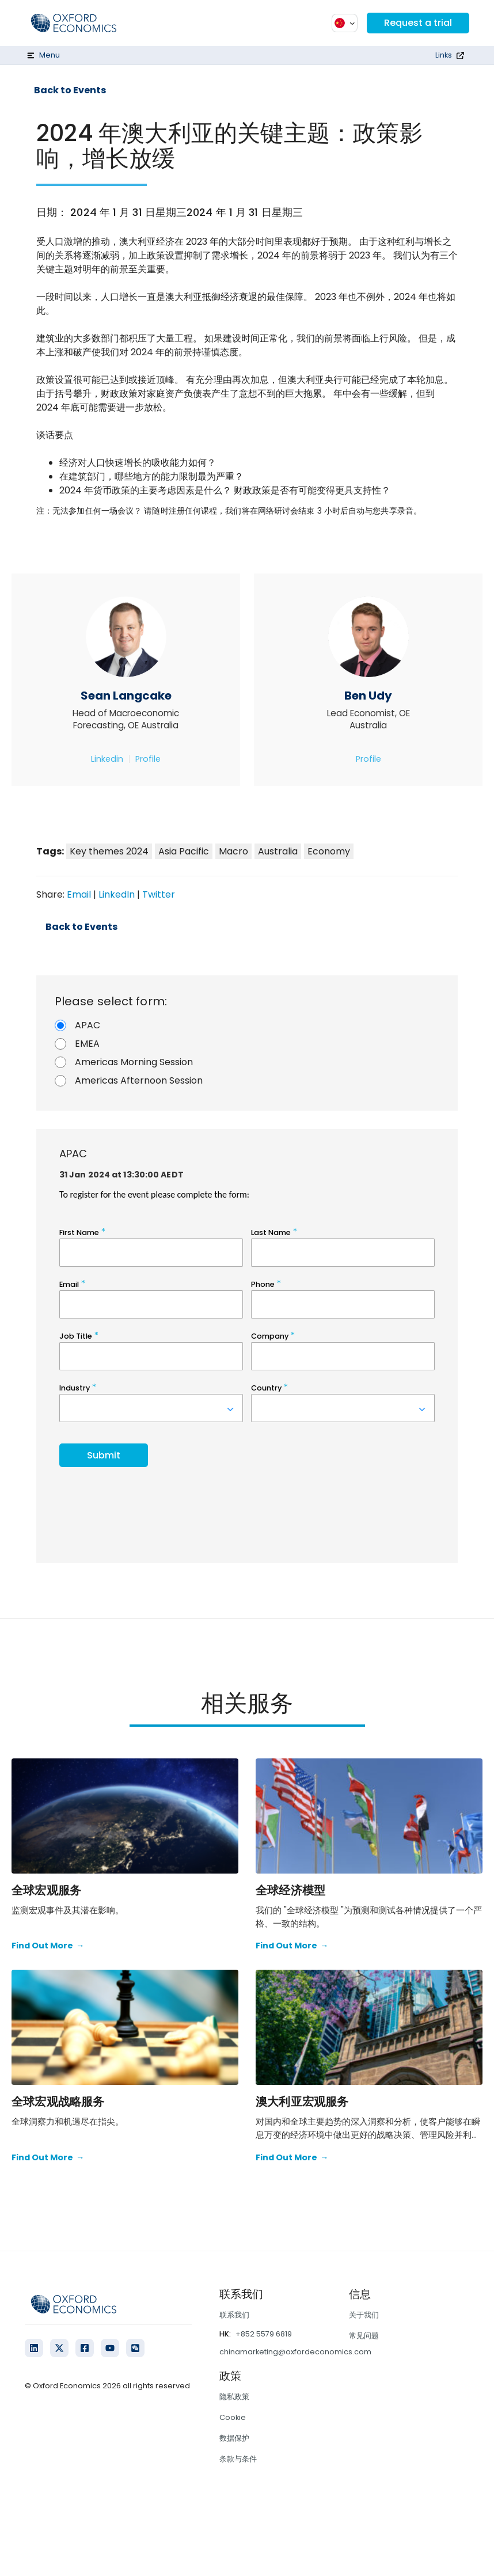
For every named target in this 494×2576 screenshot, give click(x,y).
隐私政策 (234, 2397)
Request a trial (418, 22)
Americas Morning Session (134, 1062)
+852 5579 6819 (263, 2334)
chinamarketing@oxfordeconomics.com (295, 2352)
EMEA (87, 1043)
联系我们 (234, 2315)
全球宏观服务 (46, 1890)
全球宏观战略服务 (58, 2102)
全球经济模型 (290, 1890)
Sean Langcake (126, 695)
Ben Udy (368, 695)
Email (79, 894)
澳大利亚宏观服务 (302, 2102)
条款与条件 (238, 2459)
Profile (148, 759)
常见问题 (364, 2336)
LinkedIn (116, 894)
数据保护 (234, 2438)
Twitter (158, 894)
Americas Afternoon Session (139, 1080)
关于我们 (364, 2315)
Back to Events (70, 90)
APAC (87, 1025)
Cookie (232, 2417)
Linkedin (107, 759)
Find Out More (48, 1946)
